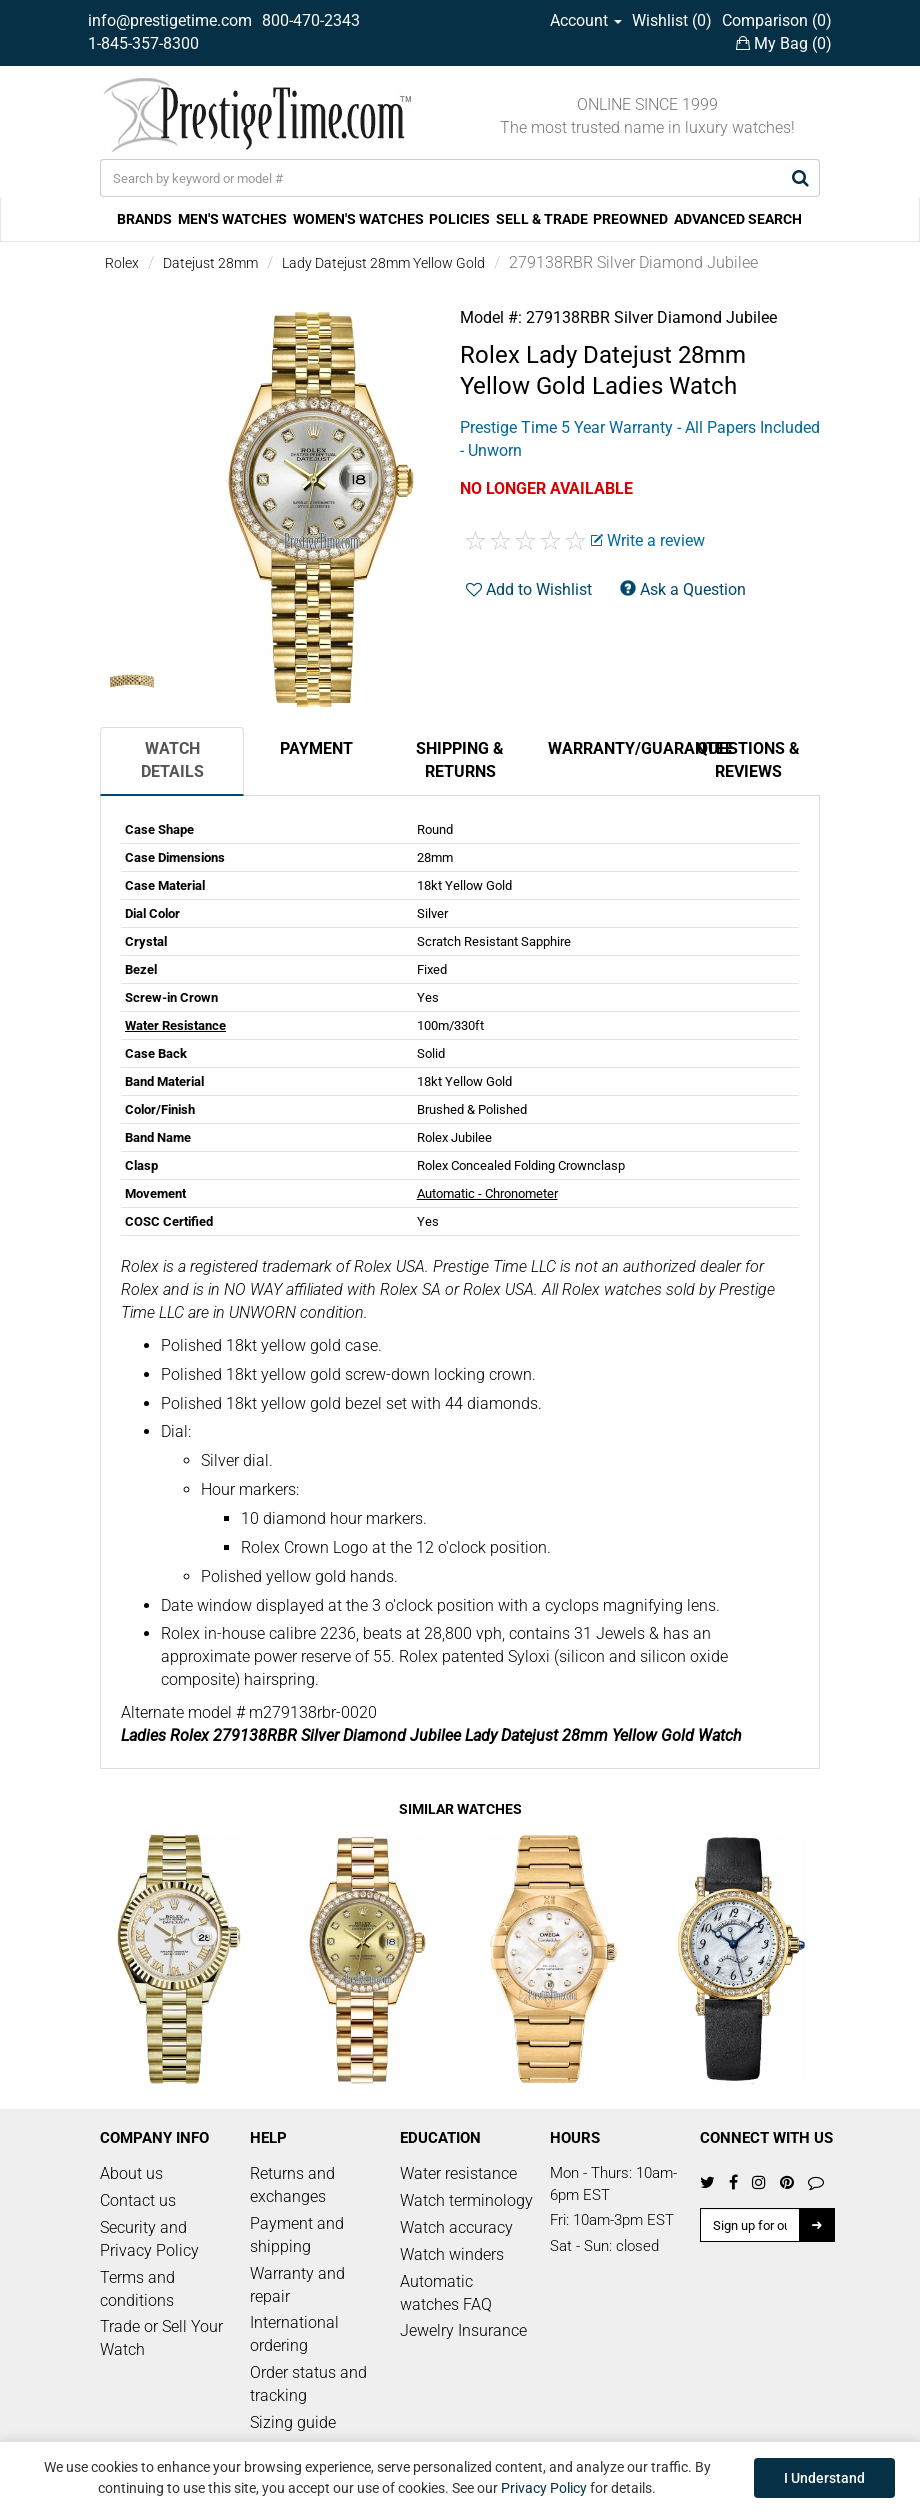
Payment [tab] (316, 748)
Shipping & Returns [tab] (460, 760)
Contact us (138, 2200)
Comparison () (777, 20)
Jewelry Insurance (463, 2330)
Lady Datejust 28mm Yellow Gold (383, 263)
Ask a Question (683, 589)
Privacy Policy (544, 2488)
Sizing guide (293, 2422)
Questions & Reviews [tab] (748, 760)
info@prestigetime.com (170, 20)
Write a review (648, 540)
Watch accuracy (456, 2227)
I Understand (824, 2478)
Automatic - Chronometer (487, 1193)
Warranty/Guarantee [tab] (612, 748)
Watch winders (452, 2254)
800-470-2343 (311, 20)
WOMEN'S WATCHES (358, 219)
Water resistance (458, 2173)
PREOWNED (630, 219)
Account (586, 20)
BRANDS (144, 219)
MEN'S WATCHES (232, 219)
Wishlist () (672, 20)
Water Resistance (175, 1025)
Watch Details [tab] (172, 760)
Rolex (122, 263)
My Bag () (784, 43)
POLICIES (459, 219)
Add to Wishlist (529, 589)
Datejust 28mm (210, 263)
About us (131, 2173)
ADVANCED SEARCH (738, 219)
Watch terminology (466, 2200)
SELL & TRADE (542, 219)
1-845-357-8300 (143, 43)
